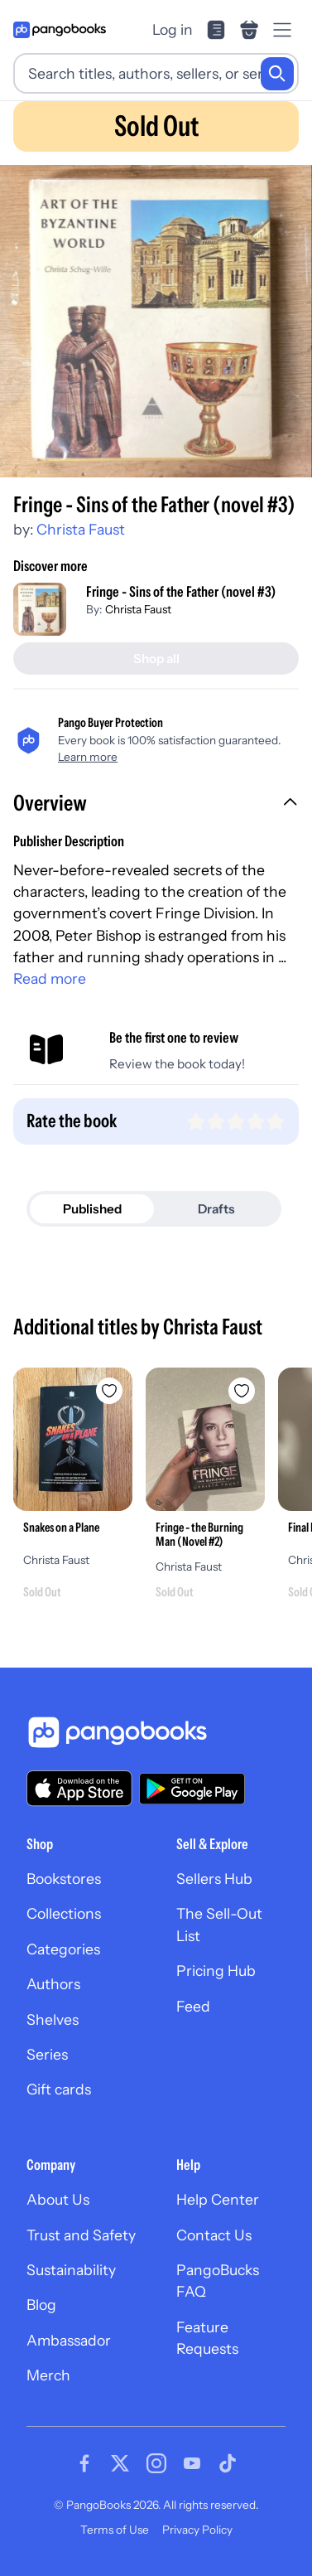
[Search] (277, 73)
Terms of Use (114, 2529)
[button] (156, 804)
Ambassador (68, 2340)
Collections (63, 1913)
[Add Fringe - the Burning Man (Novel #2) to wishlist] (241, 1391)
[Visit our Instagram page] (156, 2463)
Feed (193, 2006)
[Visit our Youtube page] (192, 2463)
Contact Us (214, 2235)
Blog (41, 2304)
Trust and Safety (81, 2235)
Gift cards (58, 2089)
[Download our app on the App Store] (79, 1788)
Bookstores (63, 1878)
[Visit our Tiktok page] (228, 2463)
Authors (53, 1984)
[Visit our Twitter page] (120, 2463)
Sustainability (71, 2269)
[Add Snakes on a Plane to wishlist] (109, 1391)
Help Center (217, 2199)
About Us (57, 2199)
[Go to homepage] (59, 30)
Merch (48, 2375)
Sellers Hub (214, 1878)
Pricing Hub (216, 1970)
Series (47, 2054)
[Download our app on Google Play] (192, 1788)
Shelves (52, 2019)
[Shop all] (156, 658)
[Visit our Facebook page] (84, 2463)
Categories (63, 1949)
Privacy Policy (197, 2529)
